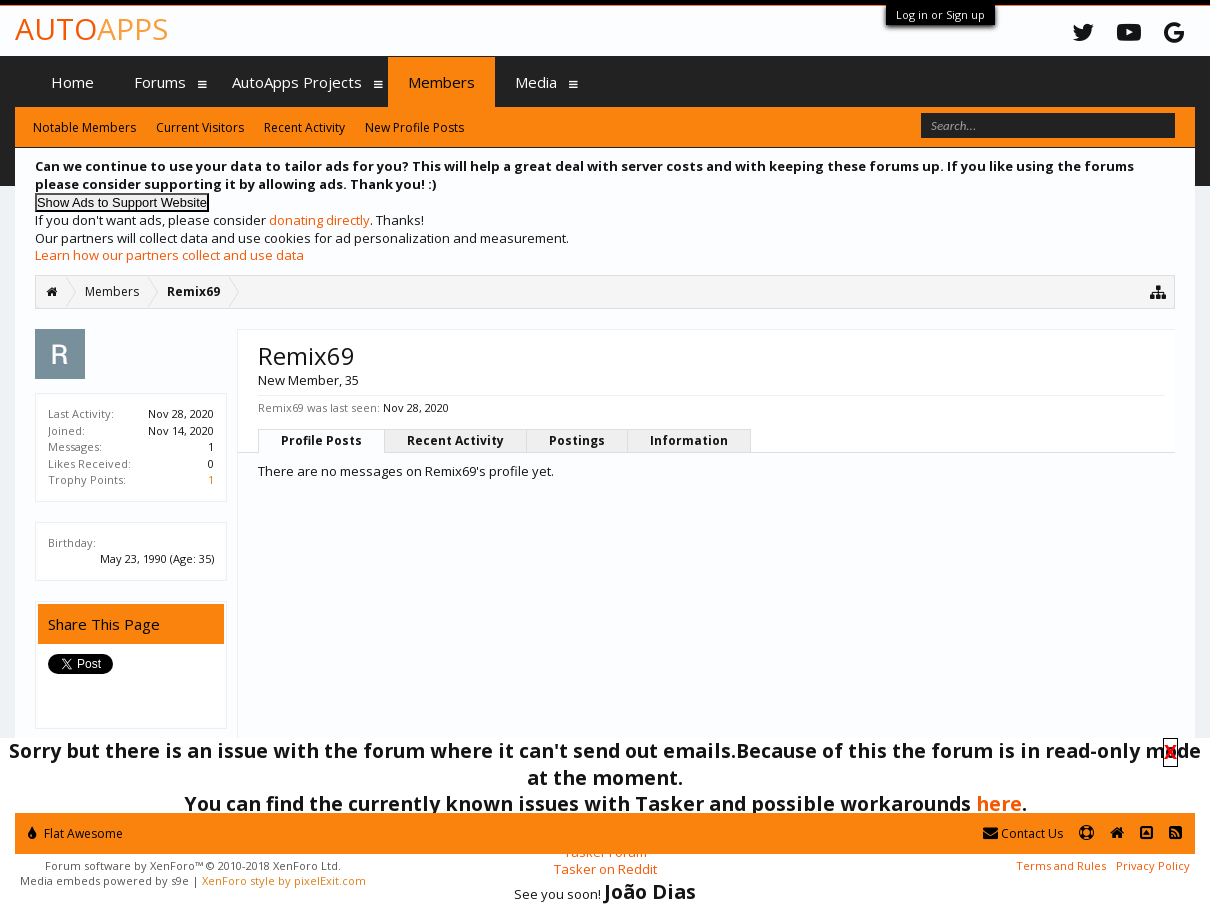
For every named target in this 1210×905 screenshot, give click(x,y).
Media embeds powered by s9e (104, 880)
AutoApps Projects (297, 82)
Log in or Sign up (940, 14)
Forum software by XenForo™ (193, 865)
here (999, 803)
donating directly (319, 220)
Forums (160, 82)
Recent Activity (455, 440)
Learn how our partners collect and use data (169, 255)
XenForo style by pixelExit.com (284, 880)
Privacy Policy (1153, 865)
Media (536, 82)
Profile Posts (321, 440)
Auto (91, 28)
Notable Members (84, 127)
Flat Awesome (75, 833)
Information (689, 440)
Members (441, 82)
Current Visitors (200, 127)
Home (72, 82)
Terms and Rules (1061, 865)
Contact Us (1023, 833)
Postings (577, 440)
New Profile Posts (414, 127)
